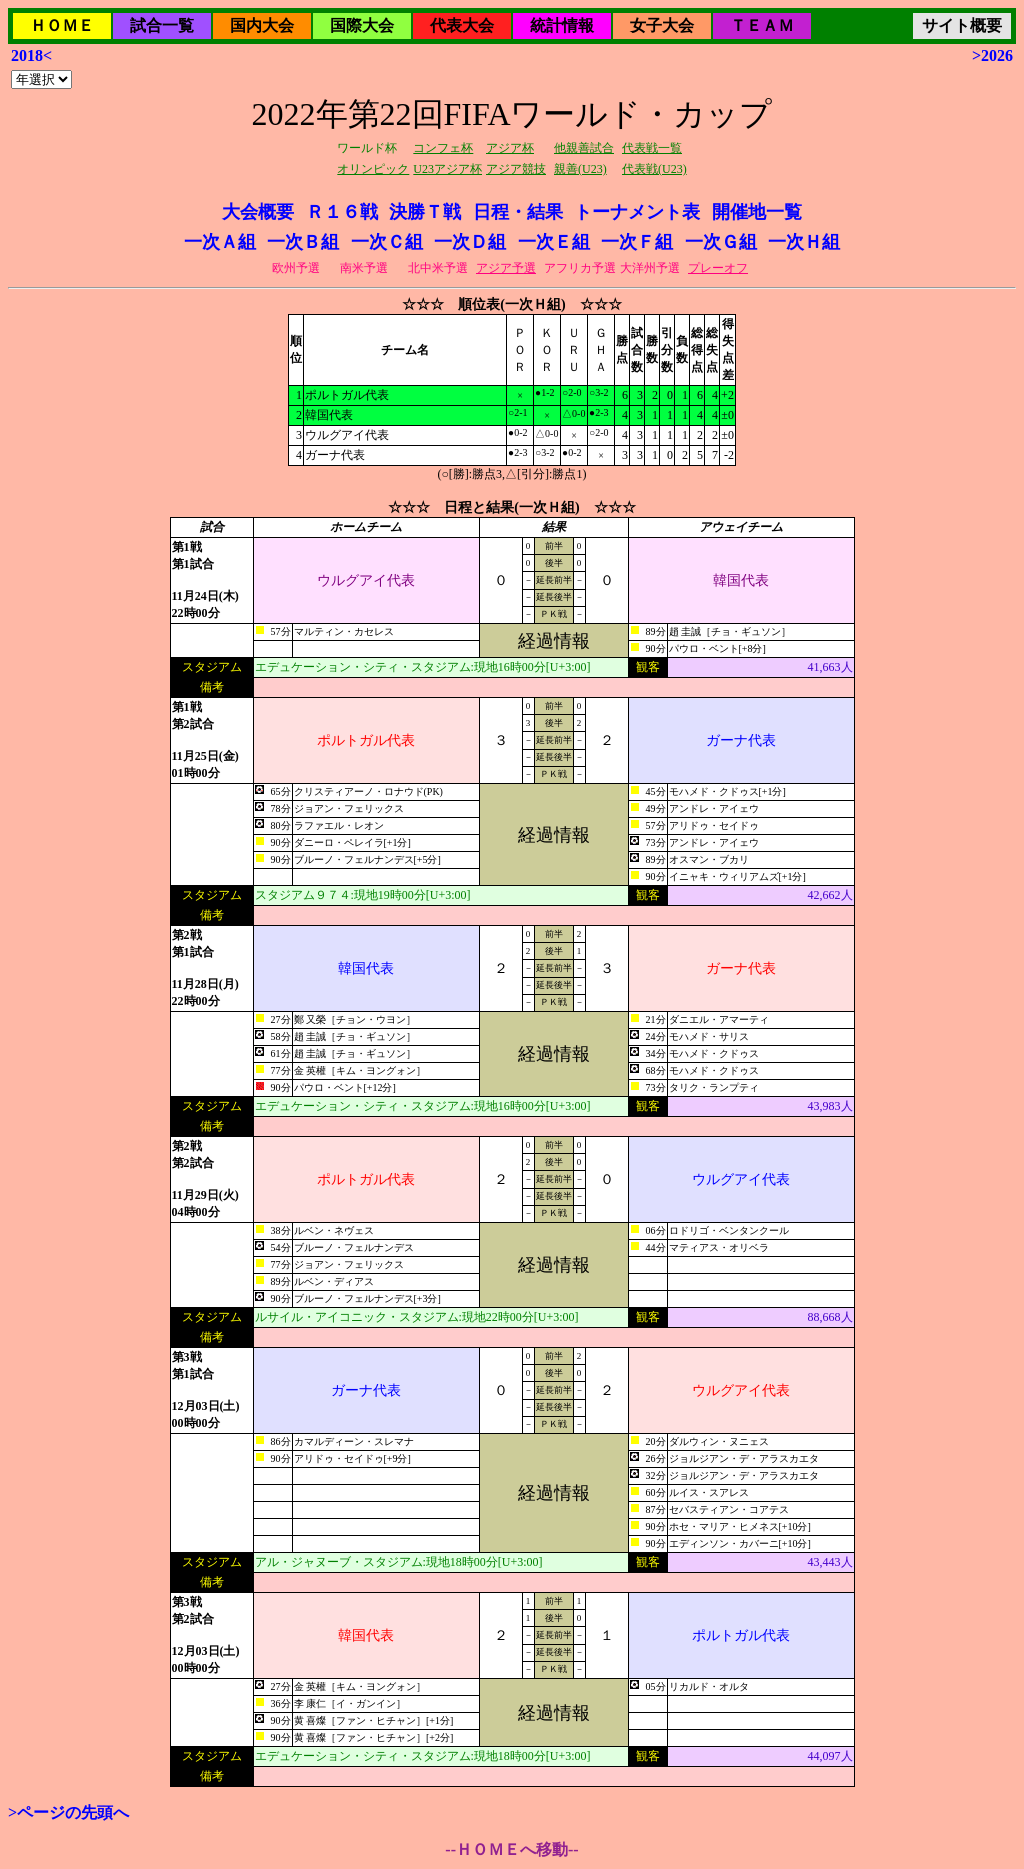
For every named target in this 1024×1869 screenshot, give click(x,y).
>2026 (992, 55)
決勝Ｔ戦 (425, 212)
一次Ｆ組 (637, 242)
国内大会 (262, 25)
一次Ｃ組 (387, 242)
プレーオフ (718, 268)
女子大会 (662, 25)
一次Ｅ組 (554, 242)
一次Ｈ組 (804, 242)
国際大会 (362, 25)
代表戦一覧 (652, 148)
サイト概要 (962, 25)
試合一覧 (162, 25)
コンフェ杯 (443, 148)
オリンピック (373, 169)
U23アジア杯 (447, 169)
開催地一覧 (757, 212)
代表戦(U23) (654, 169)
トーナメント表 (637, 212)
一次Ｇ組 (721, 242)
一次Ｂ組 (303, 242)
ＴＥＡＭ (762, 25)
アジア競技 (516, 169)
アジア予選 (506, 268)
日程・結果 (518, 212)
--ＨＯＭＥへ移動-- (511, 1849)
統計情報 (562, 25)
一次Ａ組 (220, 242)
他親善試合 (584, 148)
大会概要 (258, 212)
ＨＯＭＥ (62, 25)
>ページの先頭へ (68, 1812)
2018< (31, 55)
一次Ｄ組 (470, 242)
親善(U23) (580, 169)
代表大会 (462, 25)
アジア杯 (510, 148)
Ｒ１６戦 (342, 212)
